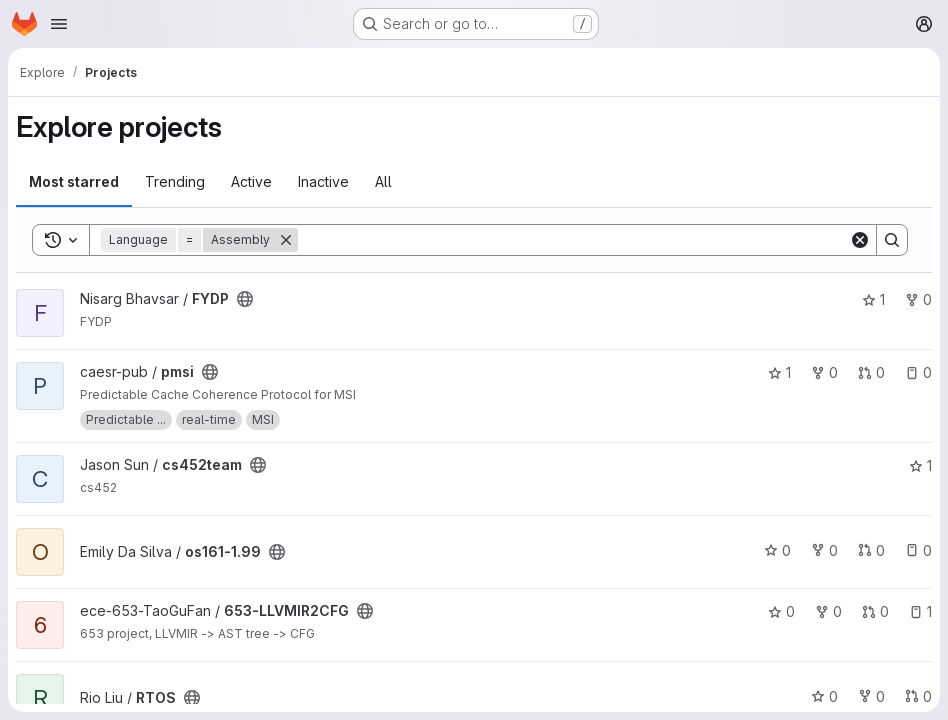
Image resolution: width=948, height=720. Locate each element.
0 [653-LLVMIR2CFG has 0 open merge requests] (875, 611)
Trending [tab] (175, 181)
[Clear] (860, 240)
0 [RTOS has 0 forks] (871, 696)
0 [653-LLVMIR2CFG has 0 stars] (781, 611)
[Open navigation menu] (59, 24)
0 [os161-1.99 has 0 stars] (777, 550)
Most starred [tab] (74, 181)
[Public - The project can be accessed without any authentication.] (245, 299)
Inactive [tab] (323, 181)
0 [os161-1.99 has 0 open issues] (918, 550)
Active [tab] (251, 181)
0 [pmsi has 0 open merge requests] (871, 372)
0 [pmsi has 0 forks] (824, 372)
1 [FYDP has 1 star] (873, 299)
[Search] (573, 240)
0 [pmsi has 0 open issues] (918, 372)
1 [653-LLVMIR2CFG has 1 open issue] (920, 611)
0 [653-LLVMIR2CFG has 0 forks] (828, 611)
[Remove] (286, 240)
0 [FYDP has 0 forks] (918, 299)
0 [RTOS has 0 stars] (824, 696)
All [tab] (383, 181)
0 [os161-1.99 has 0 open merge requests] (871, 550)
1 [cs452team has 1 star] (920, 465)
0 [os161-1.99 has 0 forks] (824, 550)
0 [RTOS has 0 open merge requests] (918, 696)
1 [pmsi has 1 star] (779, 372)
